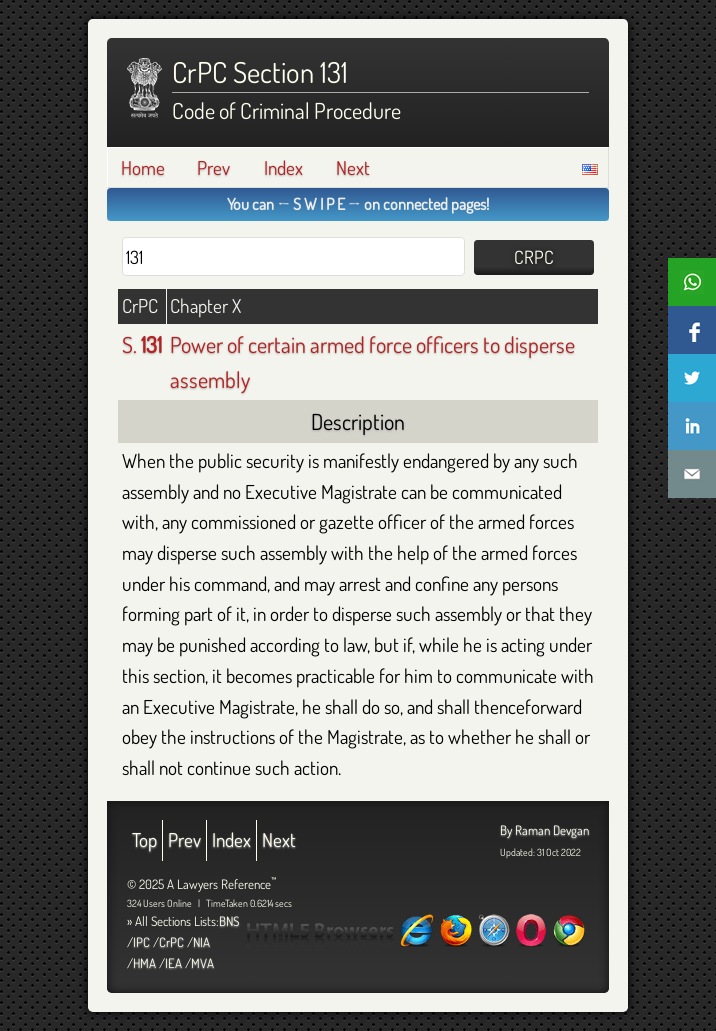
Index (283, 167)
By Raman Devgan (544, 830)
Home (143, 167)
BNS (229, 921)
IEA (173, 963)
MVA (202, 963)
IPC (141, 942)
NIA (201, 942)
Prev (213, 167)
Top (144, 839)
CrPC (171, 942)
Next (353, 167)
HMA (144, 963)
